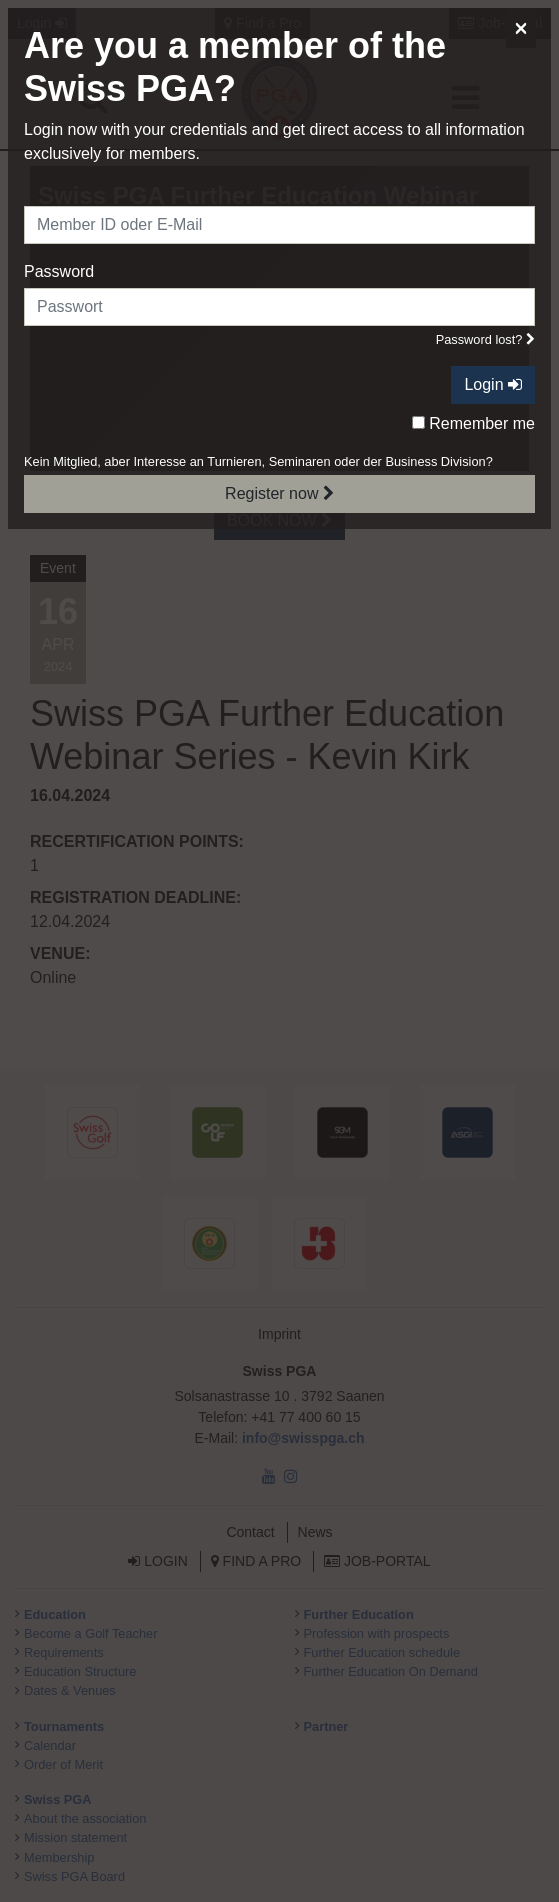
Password (59, 271)
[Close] (521, 28)
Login (493, 384)
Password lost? (485, 339)
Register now (279, 493)
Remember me (473, 423)
